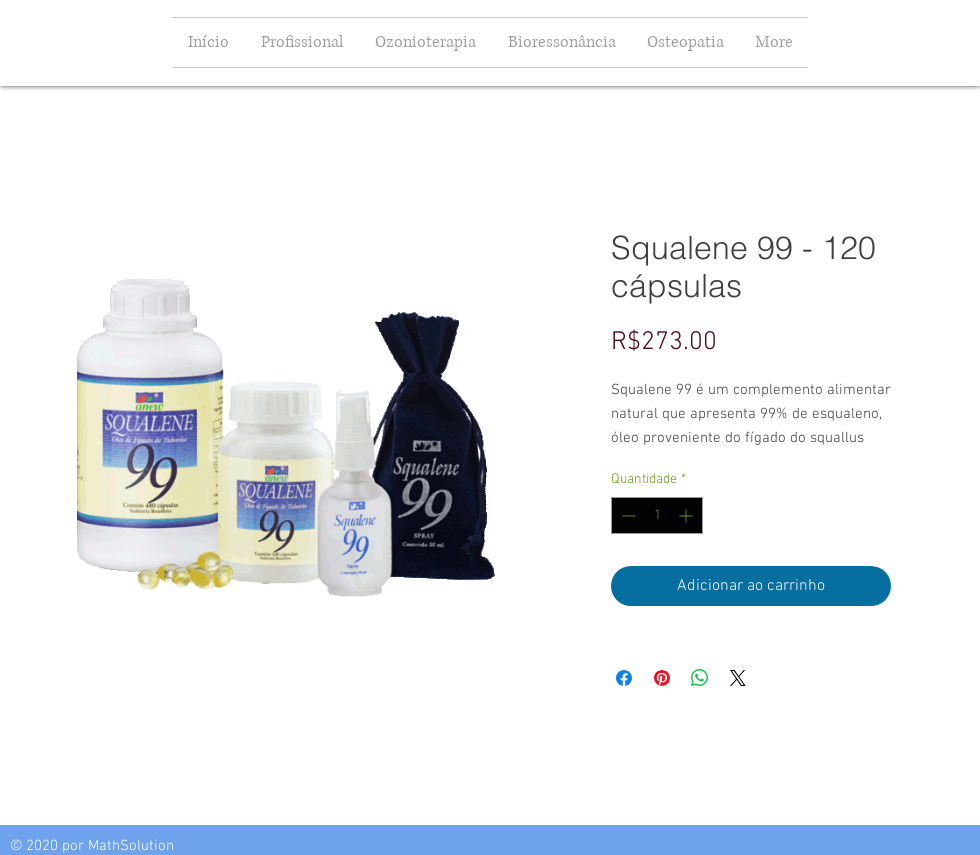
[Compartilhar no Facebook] (624, 678)
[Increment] (687, 515)
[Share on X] (738, 678)
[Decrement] (626, 515)
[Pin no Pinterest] (662, 678)
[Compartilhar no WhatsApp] (700, 678)
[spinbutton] (657, 515)
